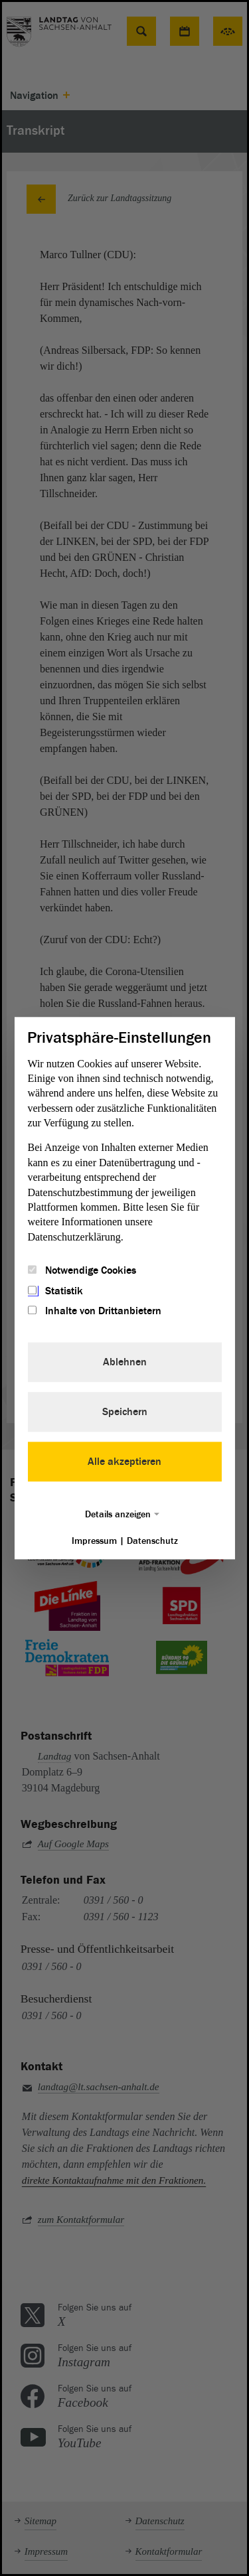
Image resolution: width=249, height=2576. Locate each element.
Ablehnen (125, 1362)
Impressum (94, 1541)
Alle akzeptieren (124, 1461)
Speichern (124, 1411)
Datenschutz (152, 1541)
